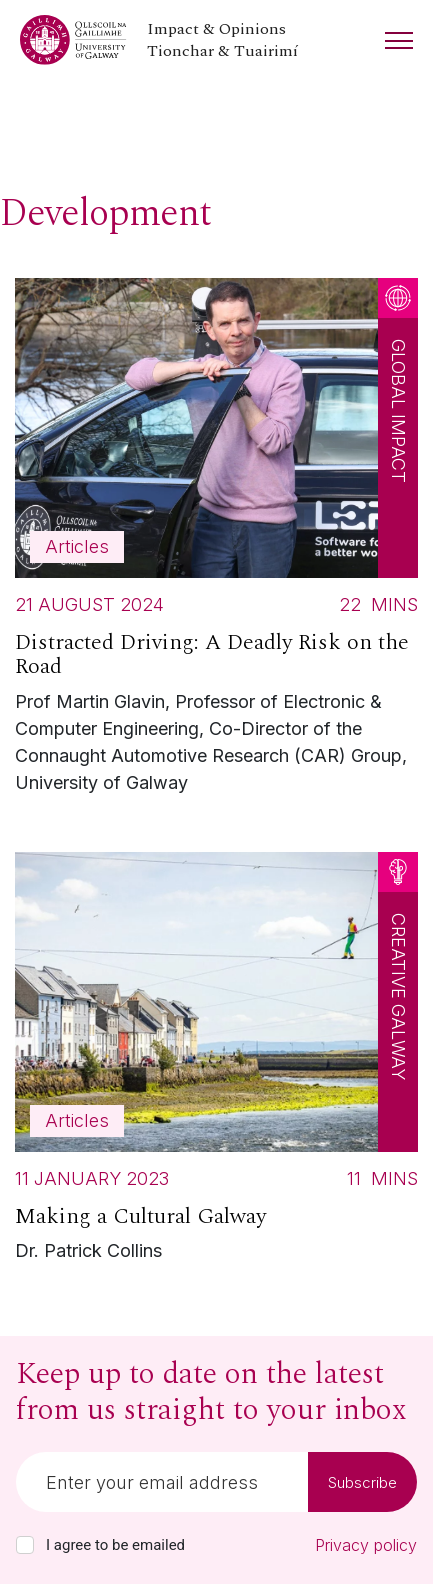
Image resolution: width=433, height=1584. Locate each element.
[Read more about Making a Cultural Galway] (216, 1062)
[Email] (162, 1482)
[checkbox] (25, 1545)
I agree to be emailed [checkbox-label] (115, 1545)
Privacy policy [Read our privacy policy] (366, 1545)
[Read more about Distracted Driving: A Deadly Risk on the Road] (216, 541)
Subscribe (362, 1482)
